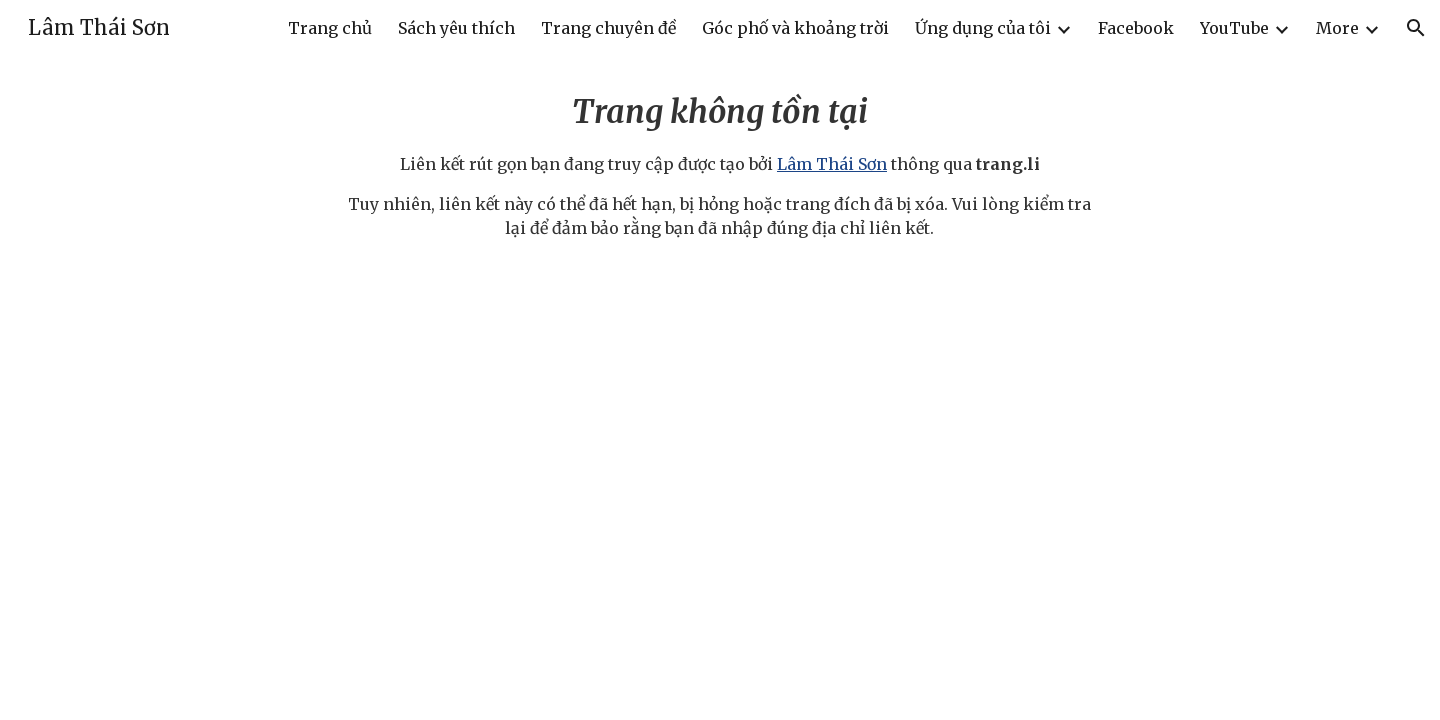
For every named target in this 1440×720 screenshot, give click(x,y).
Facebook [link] (1136, 28)
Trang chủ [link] (330, 28)
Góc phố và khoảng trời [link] (795, 28)
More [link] (1337, 28)
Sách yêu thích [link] (456, 28)
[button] (1416, 28)
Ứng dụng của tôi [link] (983, 28)
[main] (720, 164)
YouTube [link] (1234, 28)
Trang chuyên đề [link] (608, 28)
